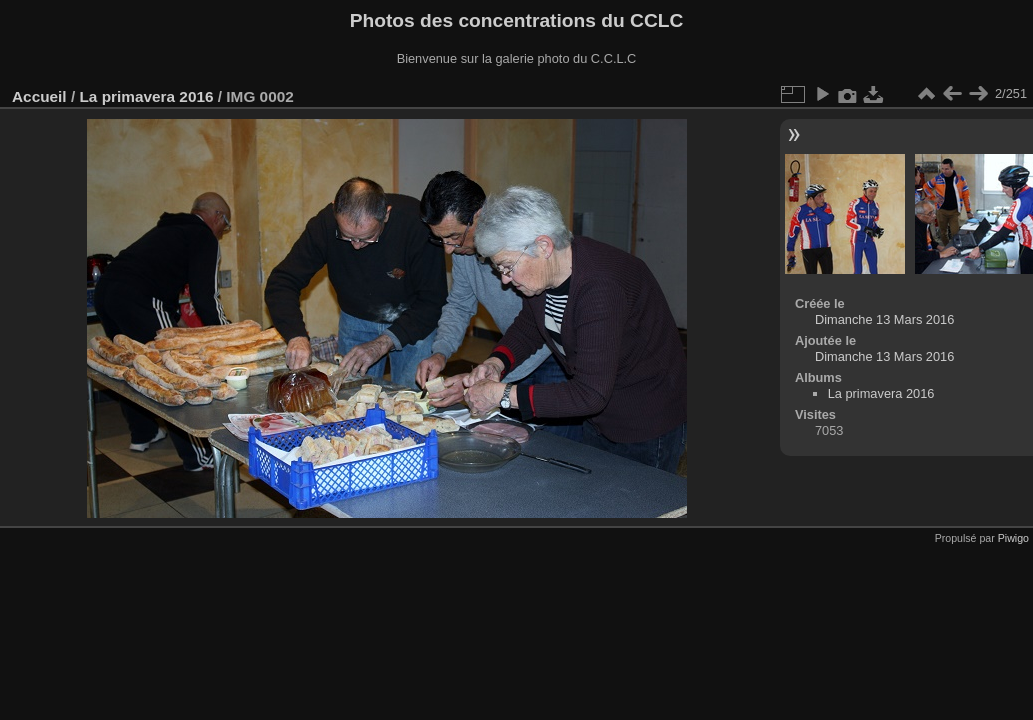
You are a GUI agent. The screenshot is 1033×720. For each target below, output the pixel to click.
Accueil (39, 96)
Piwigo (1013, 538)
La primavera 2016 (146, 96)
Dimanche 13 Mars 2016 (884, 319)
